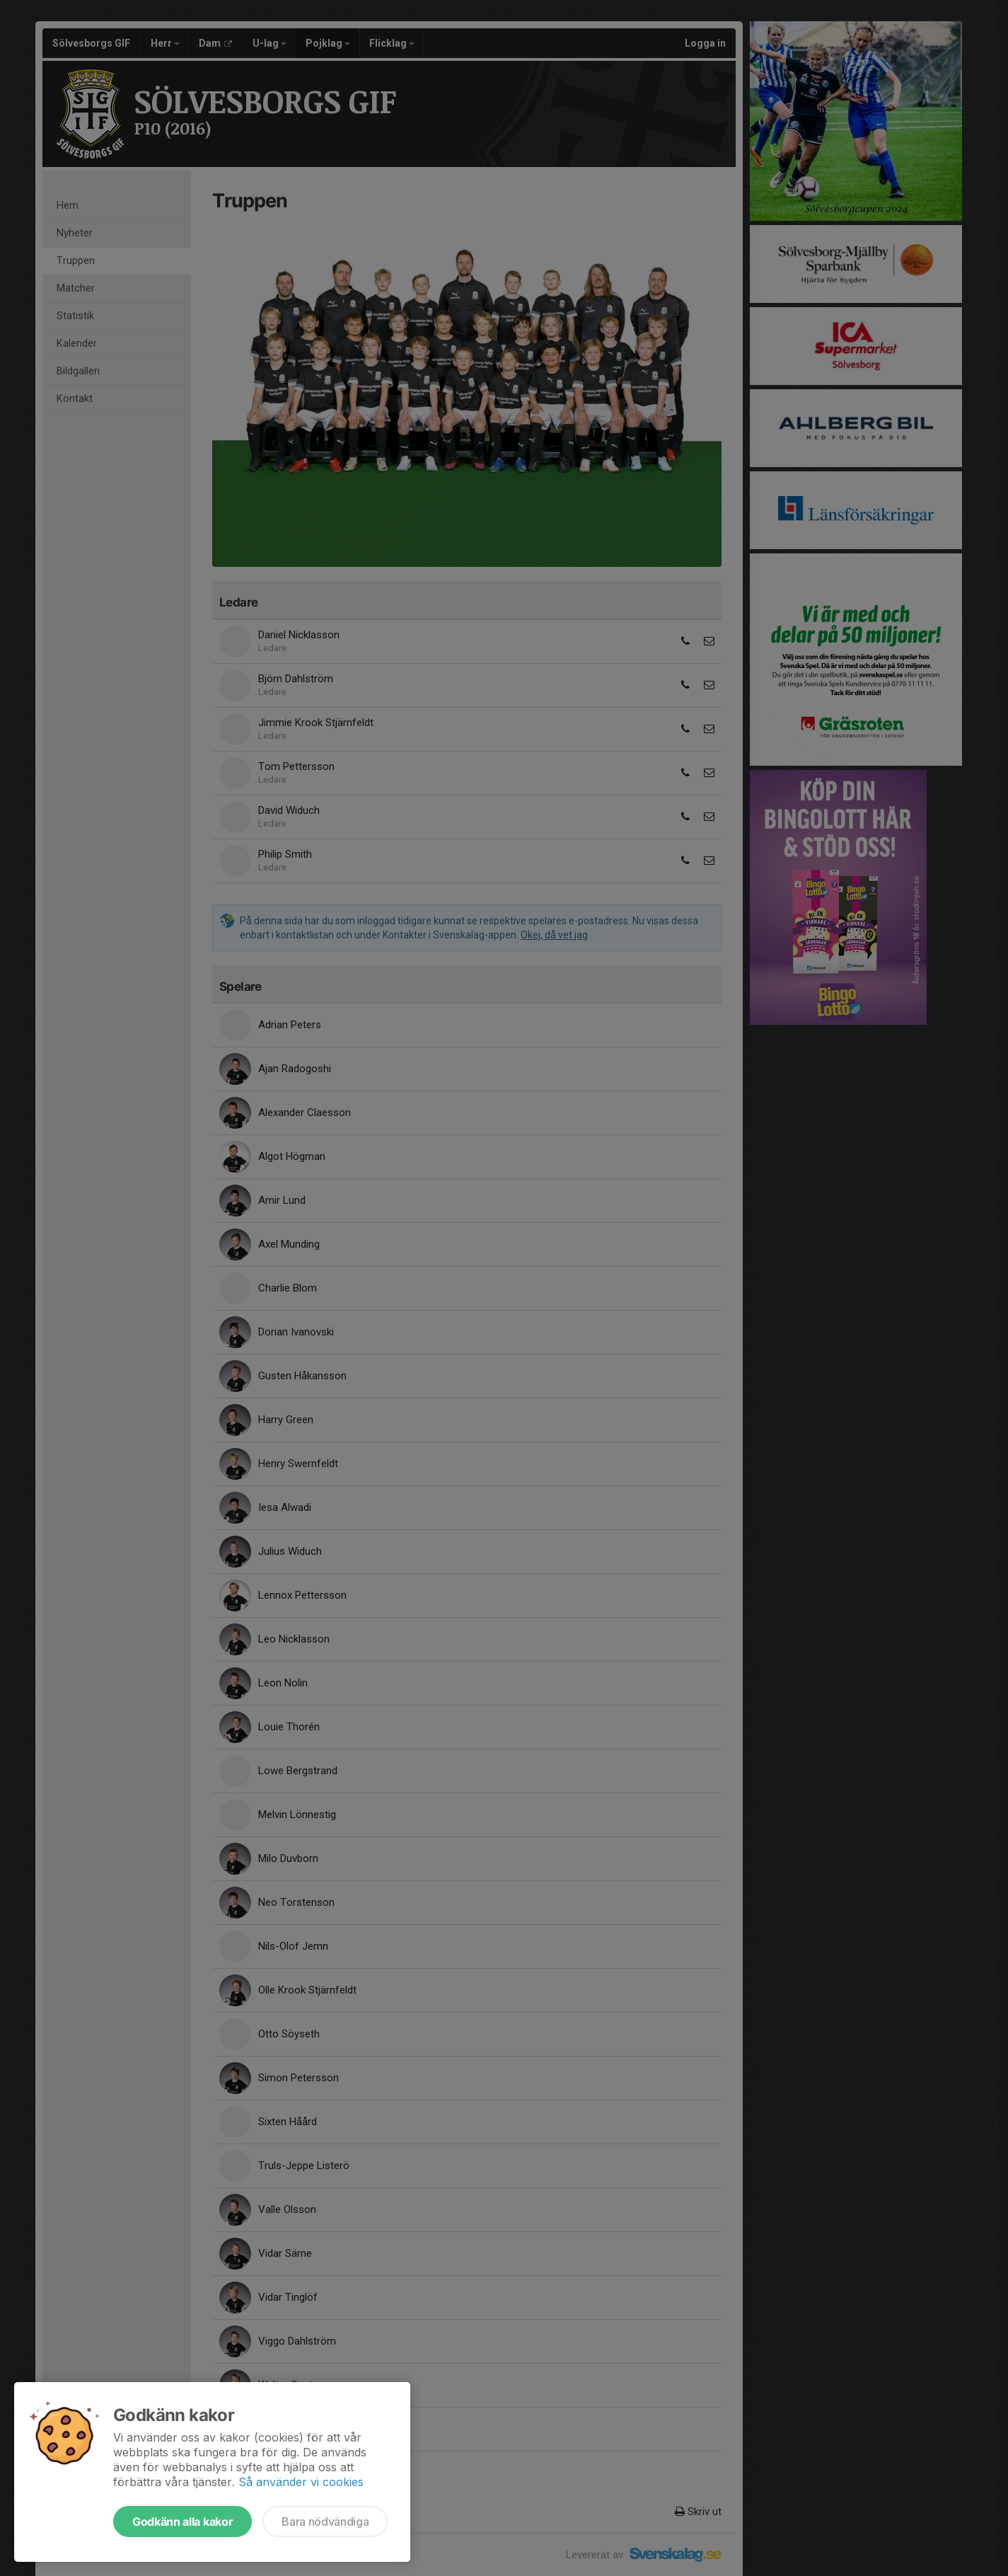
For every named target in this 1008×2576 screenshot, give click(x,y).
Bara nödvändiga (325, 2521)
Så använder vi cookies (301, 2482)
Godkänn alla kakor (182, 2521)
